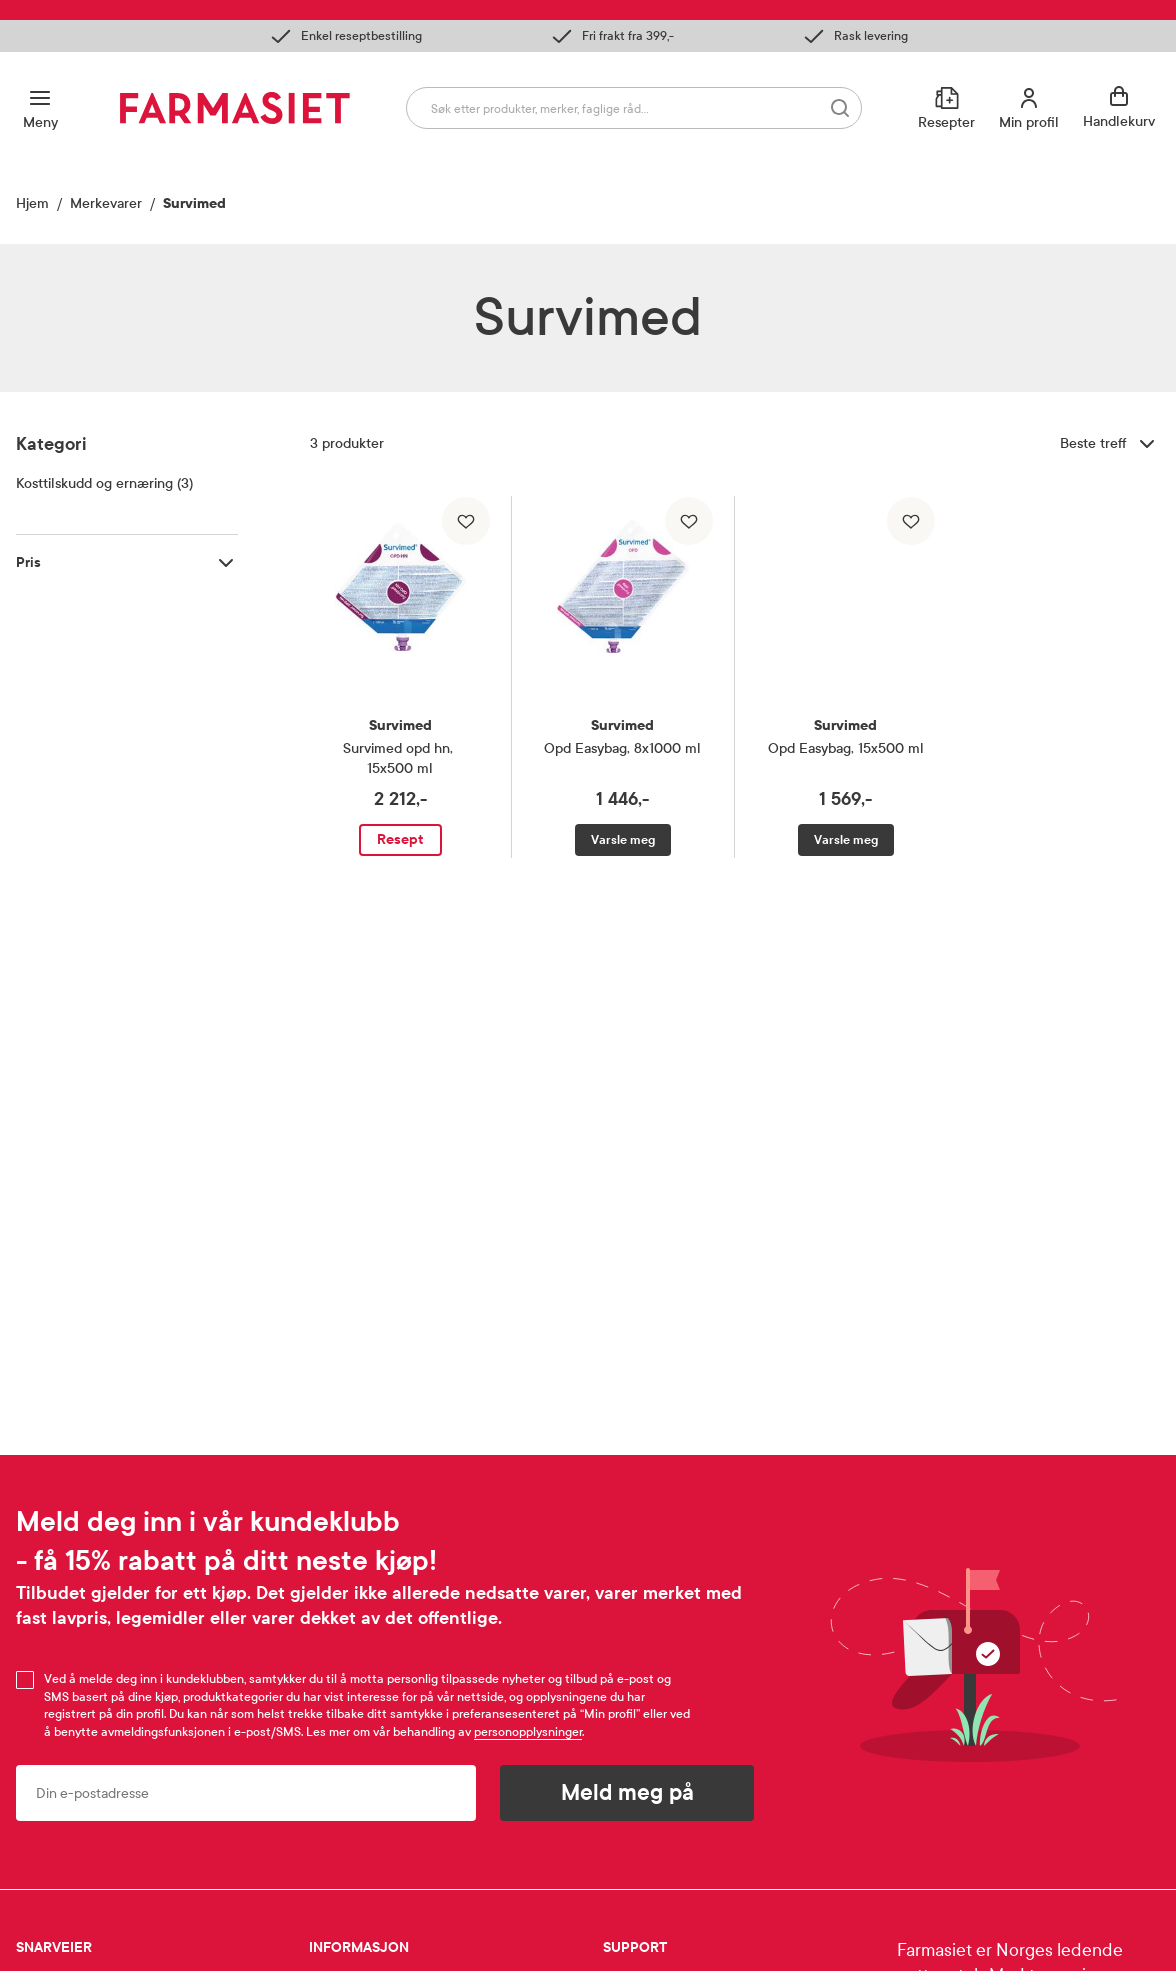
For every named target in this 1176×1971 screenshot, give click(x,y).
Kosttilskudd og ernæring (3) (104, 483)
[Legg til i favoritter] (466, 521)
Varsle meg (623, 840)
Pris (28, 562)
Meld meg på (627, 1793)
